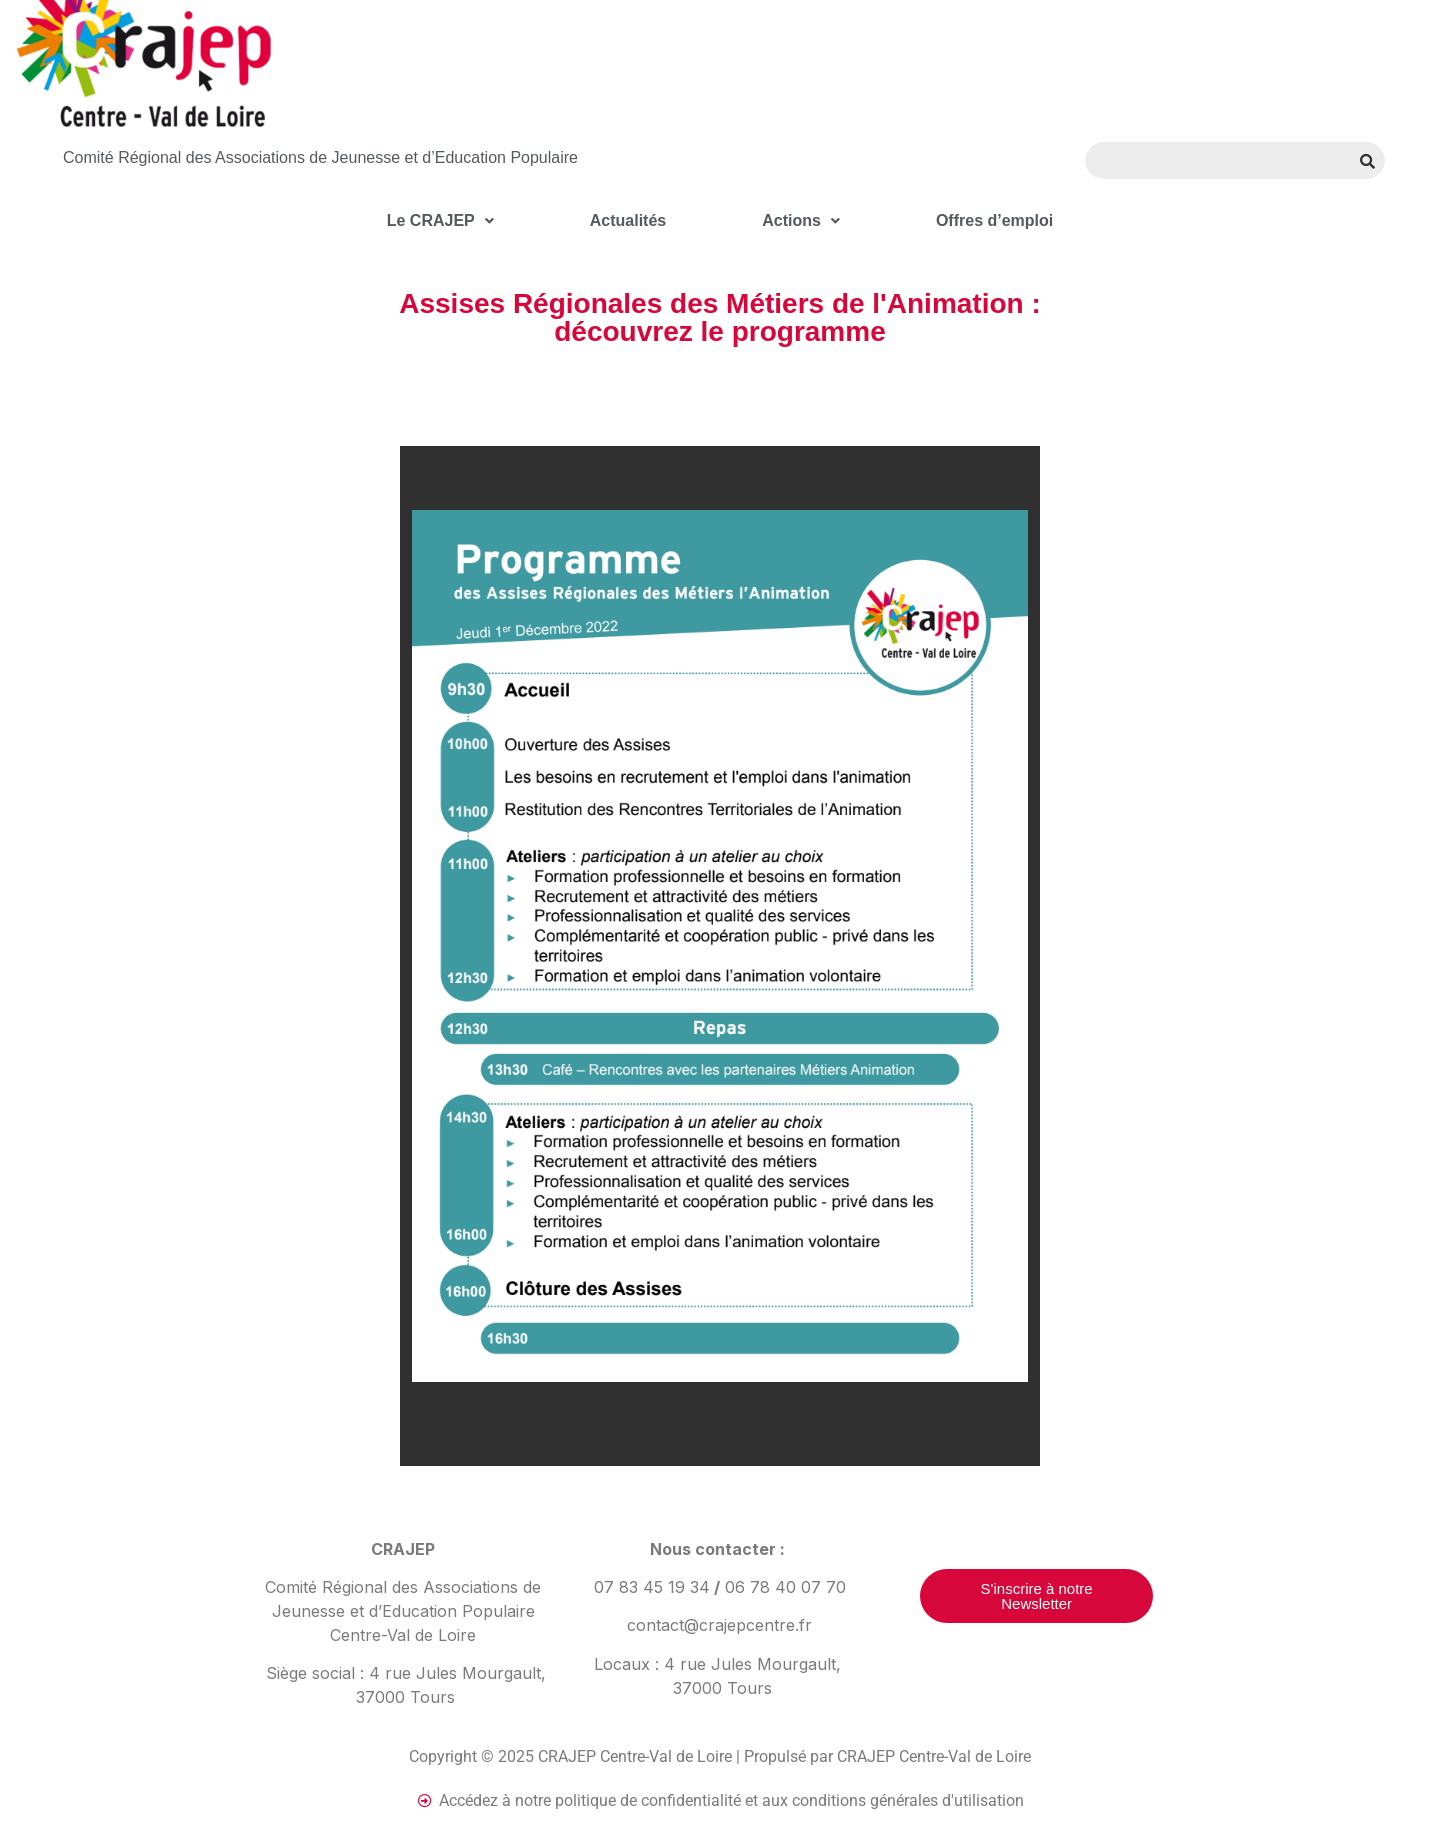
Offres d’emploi (994, 220)
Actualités (628, 220)
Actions (801, 220)
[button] (440, 221)
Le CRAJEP (440, 220)
